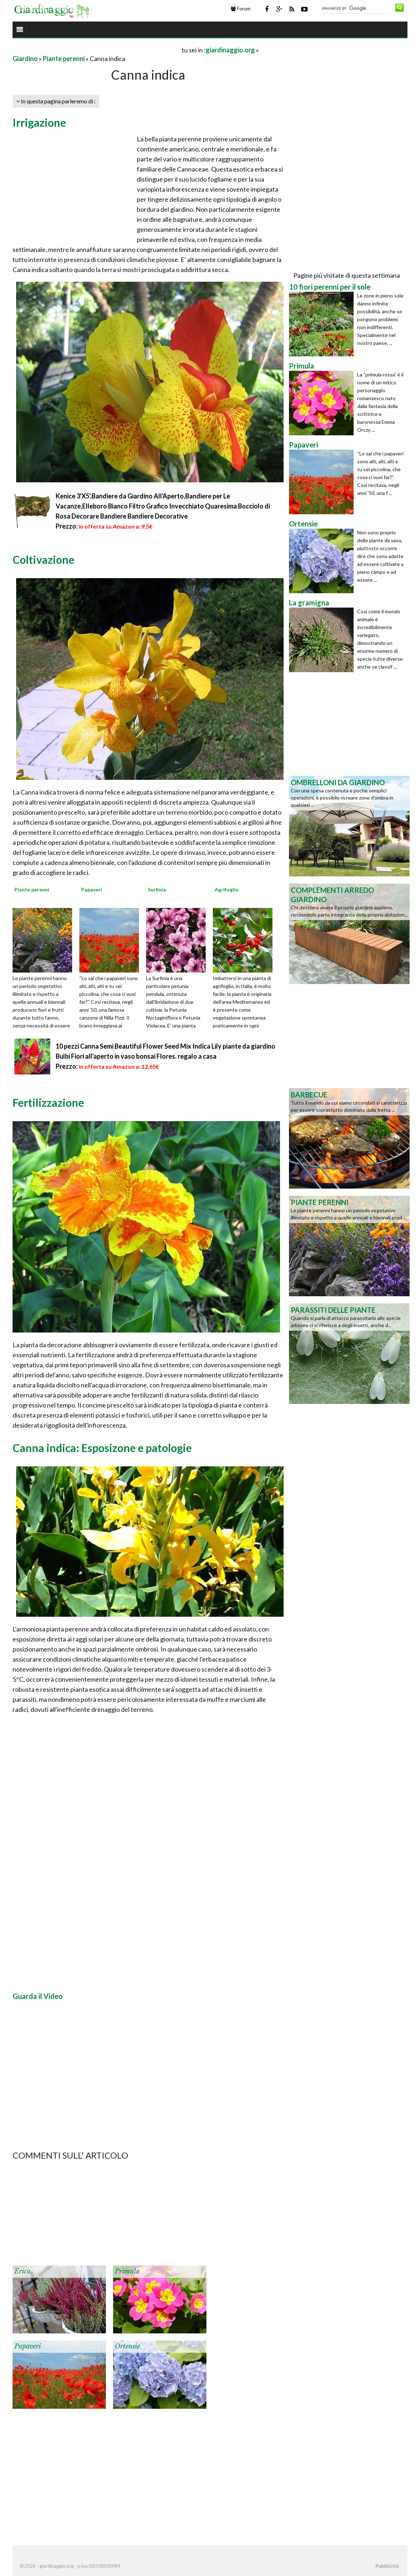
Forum (241, 8)
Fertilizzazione (48, 1102)
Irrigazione (39, 122)
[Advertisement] (97, 49)
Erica (22, 2271)
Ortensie (127, 2346)
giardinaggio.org (230, 50)
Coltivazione (43, 559)
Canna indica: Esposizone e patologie (102, 1447)
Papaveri (27, 2346)
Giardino (25, 58)
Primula (127, 2271)
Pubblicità (386, 2566)
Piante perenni (64, 58)
